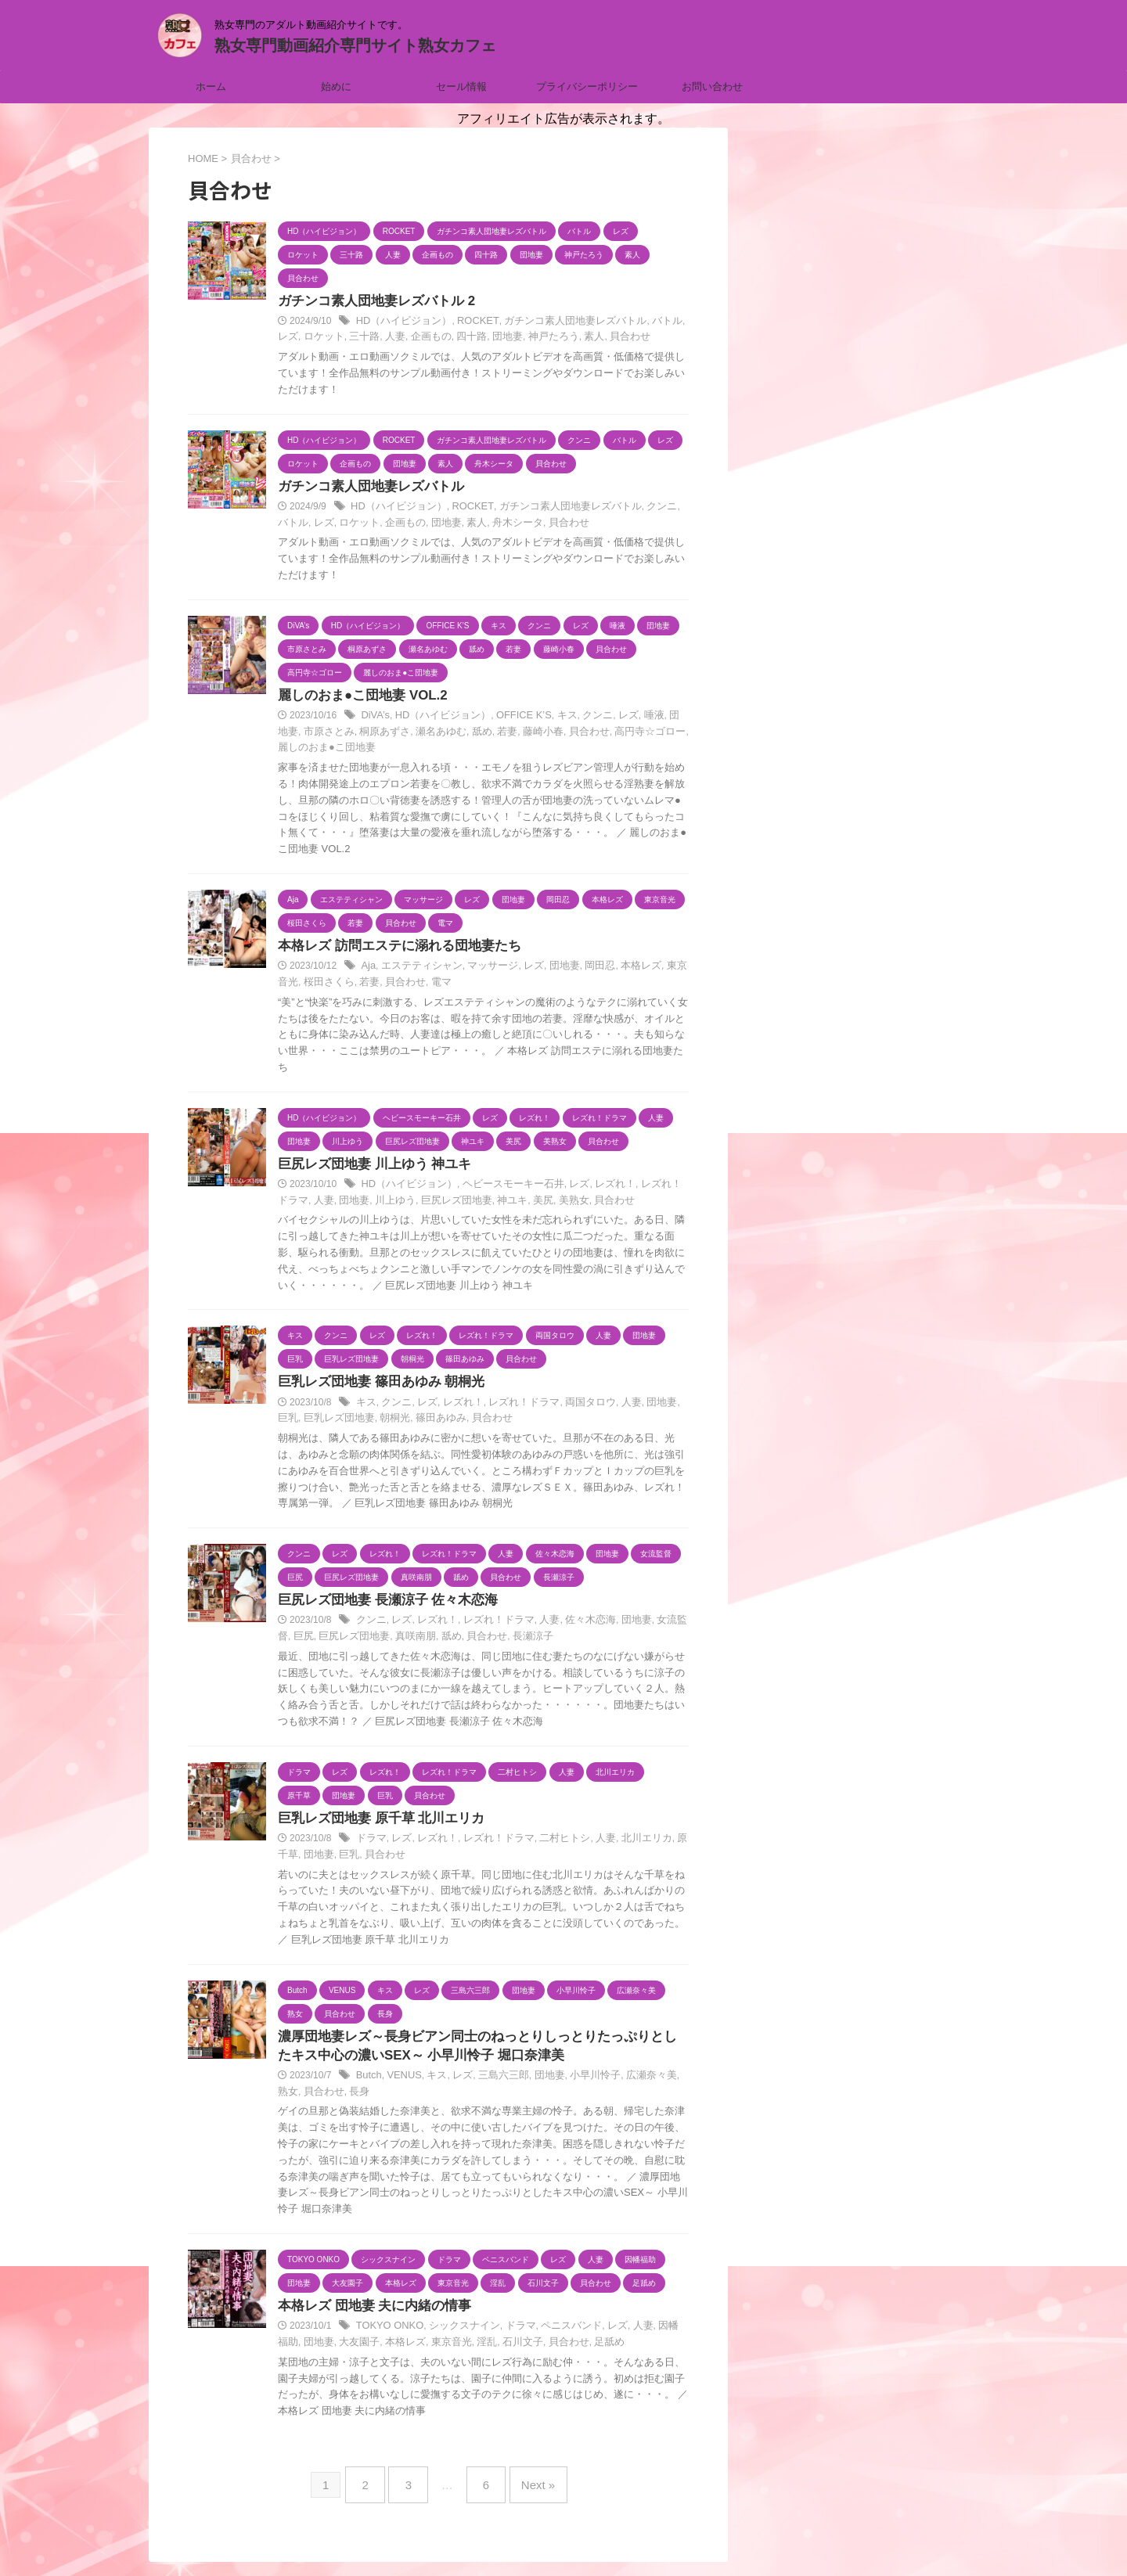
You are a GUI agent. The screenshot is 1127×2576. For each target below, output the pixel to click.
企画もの (397, 338)
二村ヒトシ (550, 1845)
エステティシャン (417, 969)
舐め (443, 734)
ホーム (211, 86)
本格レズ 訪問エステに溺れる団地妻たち (392, 948)
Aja (367, 969)
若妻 (468, 734)
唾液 (634, 718)
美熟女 (535, 1204)
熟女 (670, 2084)
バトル (644, 322)
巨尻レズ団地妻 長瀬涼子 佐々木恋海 (381, 1605)
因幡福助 (656, 2335)
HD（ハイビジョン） (400, 322)
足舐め (563, 2351)
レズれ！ (597, 1188)
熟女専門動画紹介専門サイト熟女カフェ (355, 45)
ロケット (296, 338)
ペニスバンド (556, 2335)
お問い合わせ (712, 86)
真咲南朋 (391, 1641)
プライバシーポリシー (587, 86)
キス (553, 718)
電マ (406, 985)
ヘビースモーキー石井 (502, 1188)
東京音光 (664, 969)
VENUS (401, 2084)
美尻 (506, 1204)
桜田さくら (301, 985)
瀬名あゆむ (405, 734)
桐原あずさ (353, 734)
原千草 (669, 1845)
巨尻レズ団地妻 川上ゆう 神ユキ (369, 1168)
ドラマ (370, 1845)
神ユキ (477, 1204)
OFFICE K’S (512, 718)
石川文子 (482, 2351)
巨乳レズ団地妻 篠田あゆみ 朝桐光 (375, 1386)
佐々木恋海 (574, 1626)
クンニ (639, 508)
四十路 (435, 338)
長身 (330, 2100)
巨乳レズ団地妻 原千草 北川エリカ (375, 1824)
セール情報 (461, 86)
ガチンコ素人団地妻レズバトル (559, 322)
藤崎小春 (501, 734)
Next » (527, 2488)
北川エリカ (626, 1845)
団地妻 (468, 338)
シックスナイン (457, 2335)
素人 (549, 338)
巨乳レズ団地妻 (311, 1423)
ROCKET (469, 322)
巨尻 (287, 1641)
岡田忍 (584, 969)
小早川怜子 (579, 2084)
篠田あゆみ (405, 1423)
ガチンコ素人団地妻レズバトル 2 (370, 301)
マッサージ (483, 969)
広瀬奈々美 (631, 2084)
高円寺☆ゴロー (601, 734)
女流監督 (655, 1626)
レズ (672, 322)
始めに (336, 86)
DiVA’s (374, 718)
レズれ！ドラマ (512, 1406)
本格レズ (622, 969)
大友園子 (330, 2351)
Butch (368, 2084)
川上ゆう (368, 1204)
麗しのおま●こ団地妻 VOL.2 (357, 697)
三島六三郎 (493, 2084)
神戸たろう (511, 338)
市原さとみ (301, 734)
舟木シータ (482, 524)
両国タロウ (574, 1406)
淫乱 (449, 2351)
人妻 (363, 338)
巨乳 (670, 1406)
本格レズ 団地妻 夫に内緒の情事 (369, 2315)
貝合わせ (582, 338)
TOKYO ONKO (387, 2335)
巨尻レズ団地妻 (426, 1204)
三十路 (335, 338)
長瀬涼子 (501, 1641)
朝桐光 (363, 1423)
